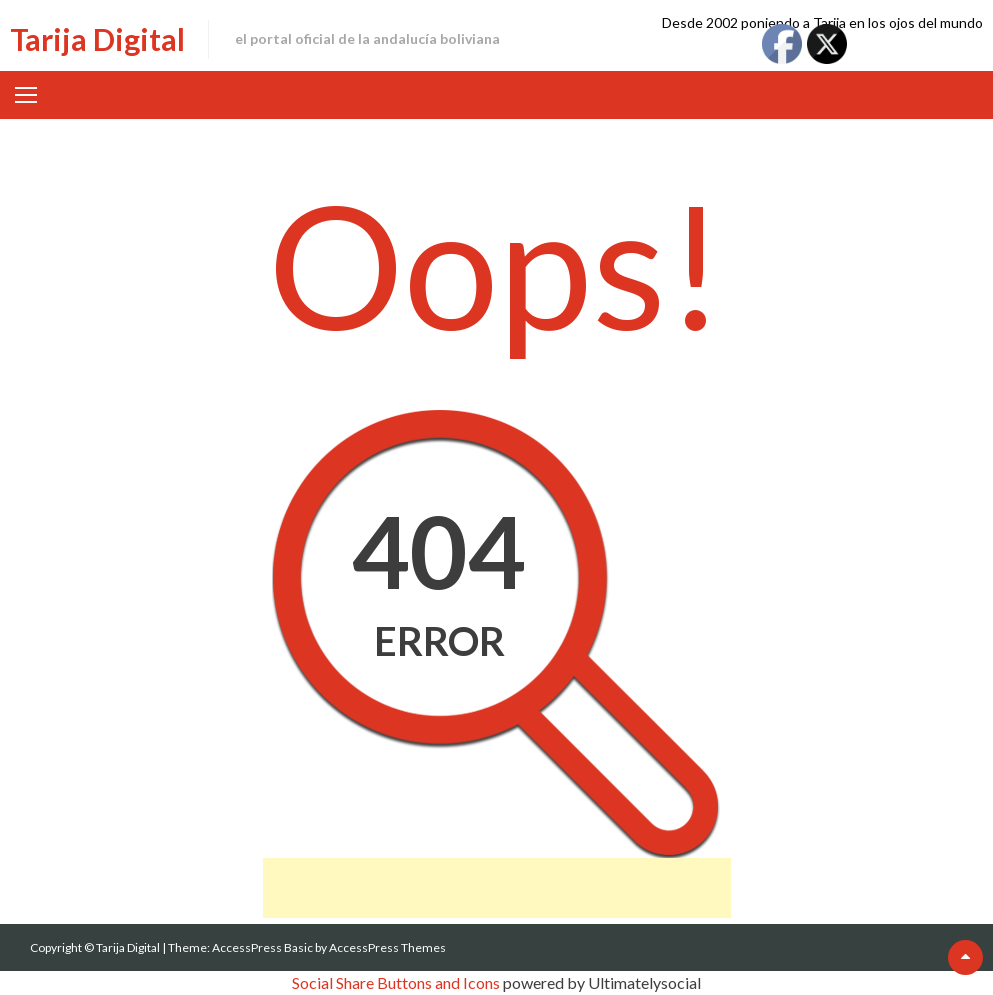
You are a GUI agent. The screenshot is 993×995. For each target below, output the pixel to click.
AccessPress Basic (262, 947)
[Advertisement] (497, 888)
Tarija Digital (97, 39)
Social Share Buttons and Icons (396, 982)
